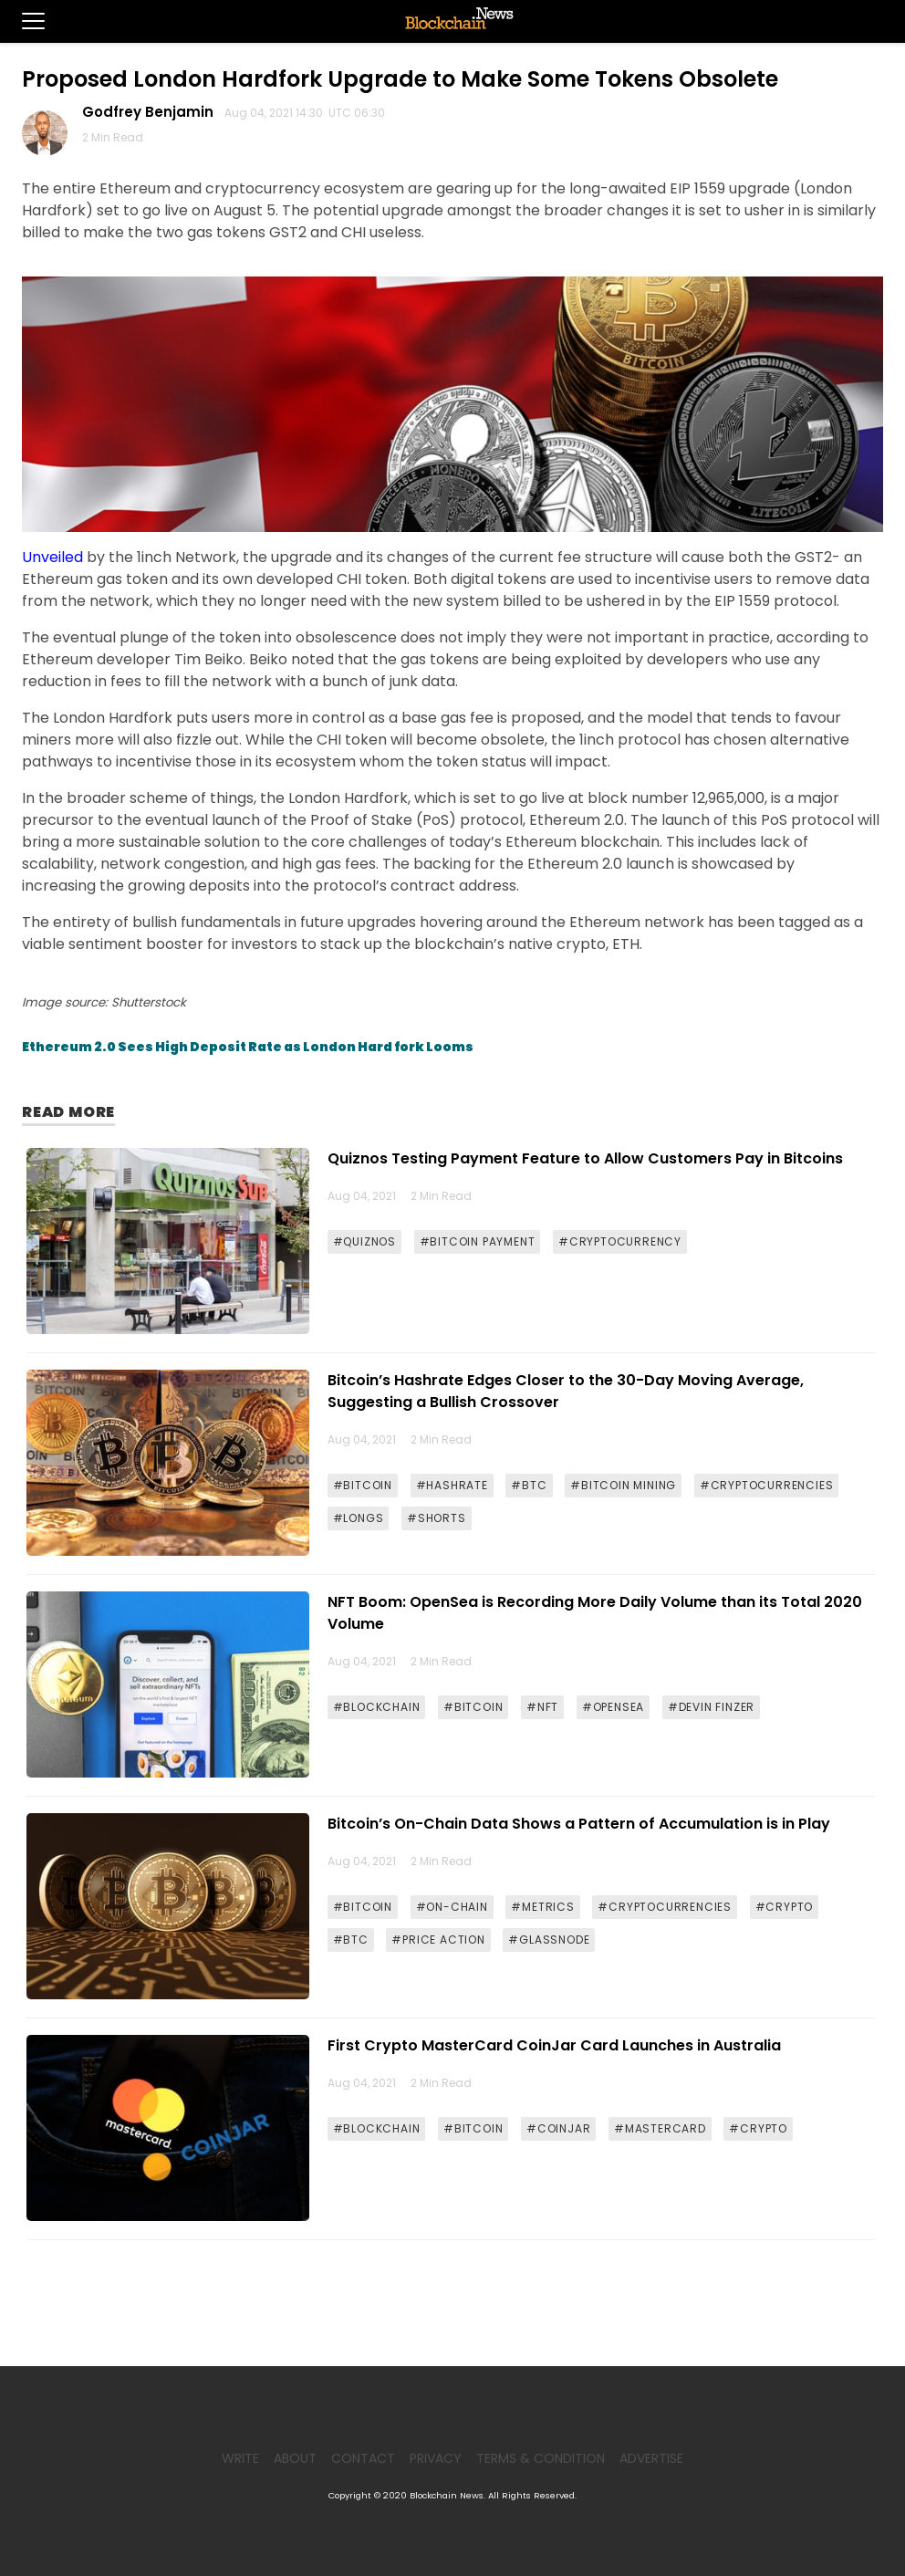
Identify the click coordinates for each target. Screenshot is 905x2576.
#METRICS (542, 1906)
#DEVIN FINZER (711, 1707)
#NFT (542, 1707)
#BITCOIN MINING (623, 1485)
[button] (22, 21)
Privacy (436, 2458)
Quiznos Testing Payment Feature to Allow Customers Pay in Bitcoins (585, 1158)
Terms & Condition (540, 2458)
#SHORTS (436, 1518)
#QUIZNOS (364, 1241)
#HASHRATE (452, 1485)
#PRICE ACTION (437, 1939)
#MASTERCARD (660, 2128)
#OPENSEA (613, 1707)
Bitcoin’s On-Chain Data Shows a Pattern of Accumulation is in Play (579, 1823)
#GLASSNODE (548, 1939)
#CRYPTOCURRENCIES (767, 1485)
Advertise (651, 2458)
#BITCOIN (362, 1485)
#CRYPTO (784, 1906)
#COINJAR (558, 2128)
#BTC (528, 1485)
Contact (363, 2458)
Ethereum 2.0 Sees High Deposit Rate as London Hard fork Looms (247, 1047)
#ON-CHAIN (452, 1906)
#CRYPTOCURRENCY (619, 1241)
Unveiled (52, 557)
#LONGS (358, 1518)
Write (240, 2458)
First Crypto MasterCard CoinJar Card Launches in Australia (554, 2045)
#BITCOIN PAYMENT (478, 1241)
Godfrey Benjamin (151, 111)
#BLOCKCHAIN (377, 1707)
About (295, 2458)
